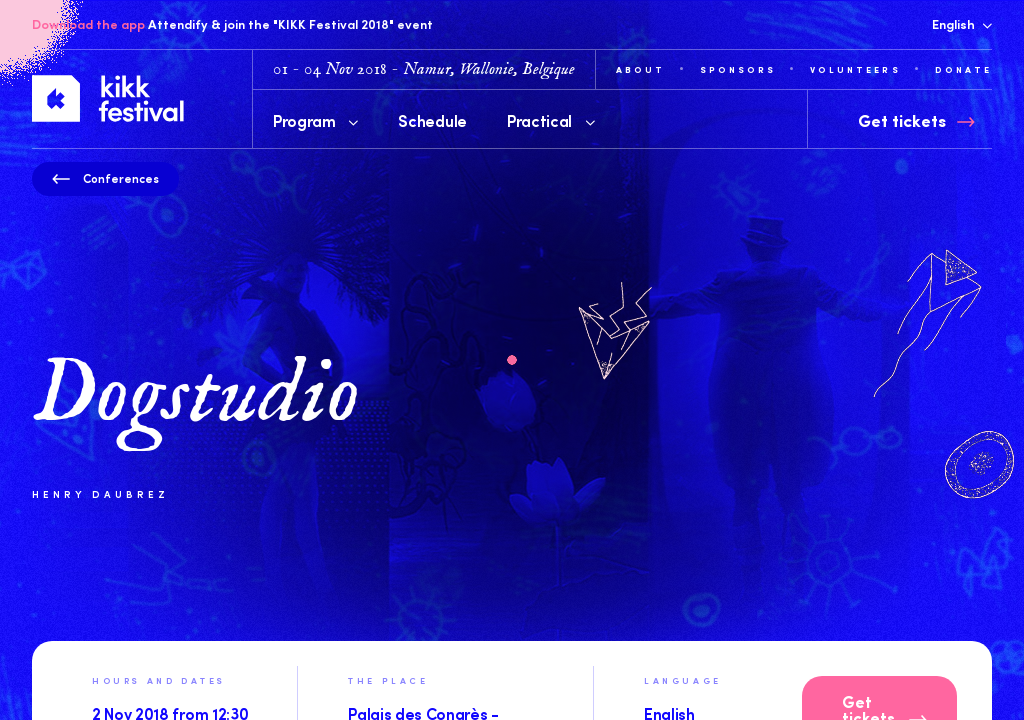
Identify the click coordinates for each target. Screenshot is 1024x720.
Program (315, 120)
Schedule (432, 120)
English (962, 24)
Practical (551, 120)
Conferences (105, 178)
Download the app (88, 24)
